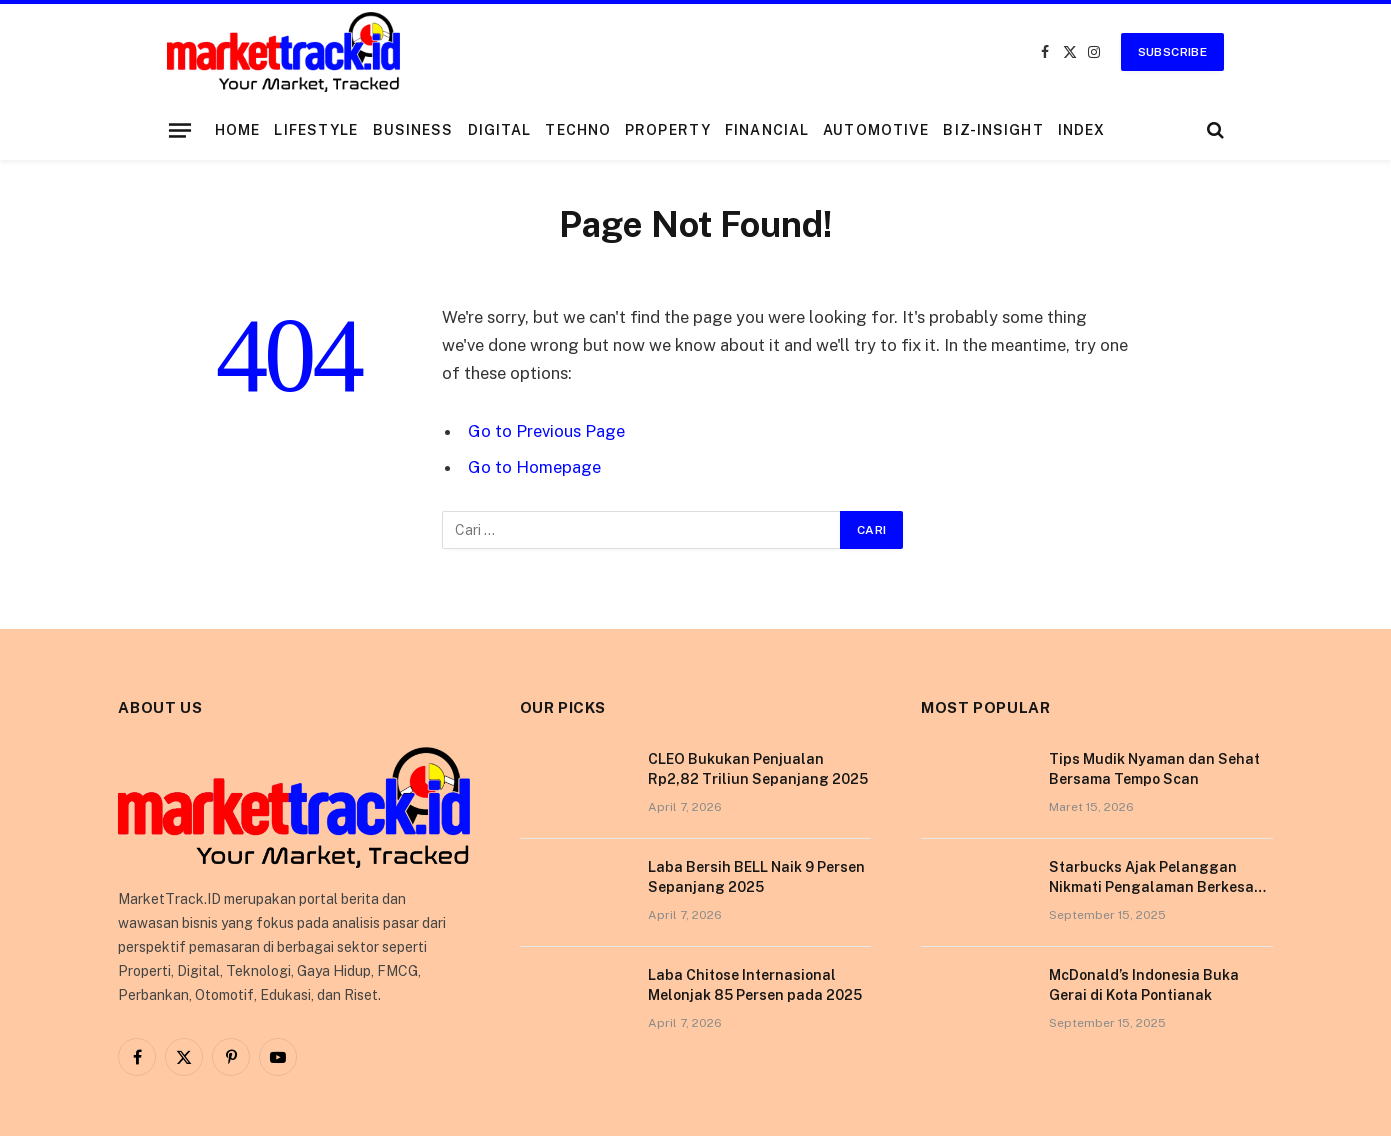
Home (237, 130)
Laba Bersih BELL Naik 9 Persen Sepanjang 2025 (756, 877)
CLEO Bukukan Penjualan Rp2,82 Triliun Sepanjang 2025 (758, 769)
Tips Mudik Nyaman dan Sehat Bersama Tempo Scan (1154, 769)
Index (1082, 130)
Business (413, 130)
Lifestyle (316, 130)
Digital (500, 130)
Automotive (876, 130)
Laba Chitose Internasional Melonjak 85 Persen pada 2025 (755, 985)
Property (668, 130)
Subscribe (1172, 52)
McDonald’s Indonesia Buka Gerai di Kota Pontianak (1144, 985)
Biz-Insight (993, 130)
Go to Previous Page (546, 431)
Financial (767, 130)
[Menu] (180, 130)
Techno (578, 130)
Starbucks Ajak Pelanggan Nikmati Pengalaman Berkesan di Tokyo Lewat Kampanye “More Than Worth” (1160, 878)
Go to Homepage (534, 467)
